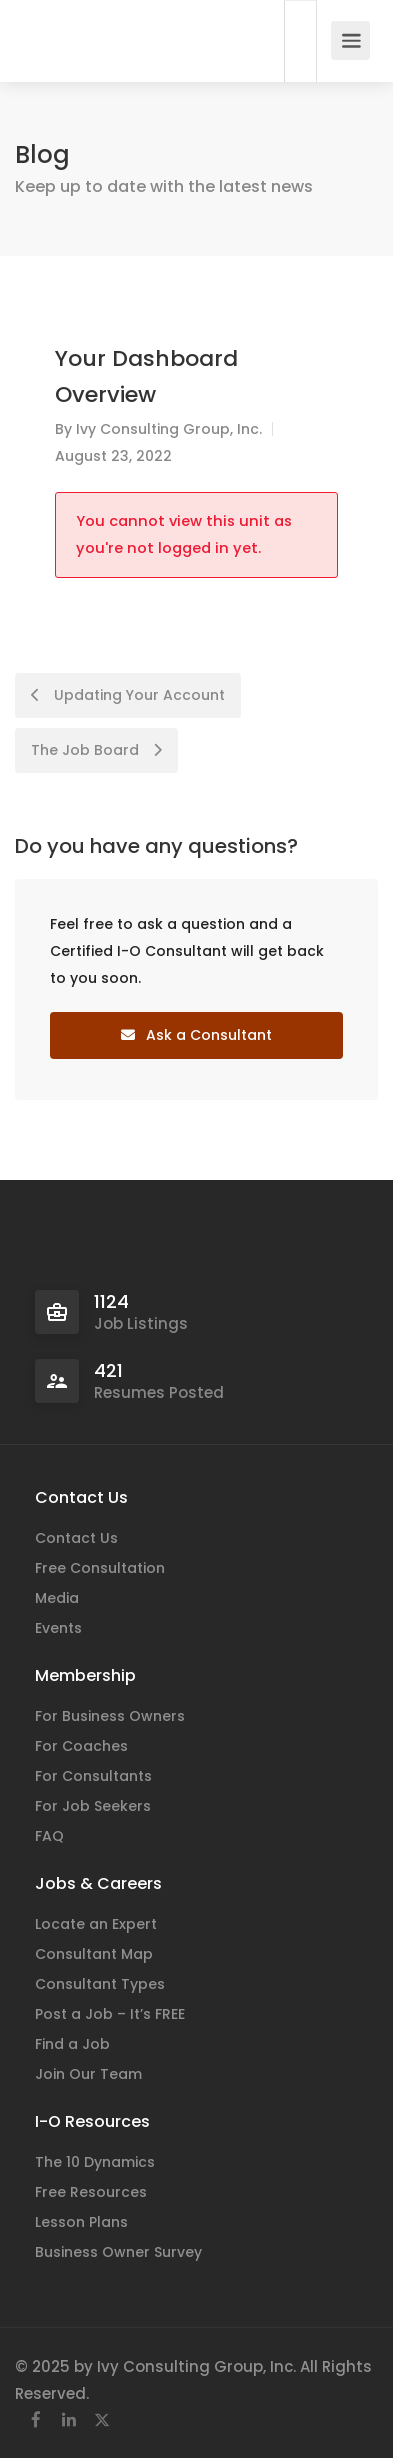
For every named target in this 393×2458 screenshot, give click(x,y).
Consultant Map (94, 1954)
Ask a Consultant (196, 1035)
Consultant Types (100, 1984)
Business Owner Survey (118, 2252)
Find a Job (72, 2044)
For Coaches (81, 1746)
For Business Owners (110, 1716)
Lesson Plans (81, 2222)
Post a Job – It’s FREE (110, 2014)
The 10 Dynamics (95, 2162)
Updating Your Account (128, 695)
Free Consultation (100, 1568)
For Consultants (93, 1776)
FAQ (49, 1836)
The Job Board (96, 750)
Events (58, 1628)
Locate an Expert (96, 1924)
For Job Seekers (93, 1806)
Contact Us (76, 1538)
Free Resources (91, 2192)
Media (57, 1598)
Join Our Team (88, 2074)
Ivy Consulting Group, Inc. (169, 429)
